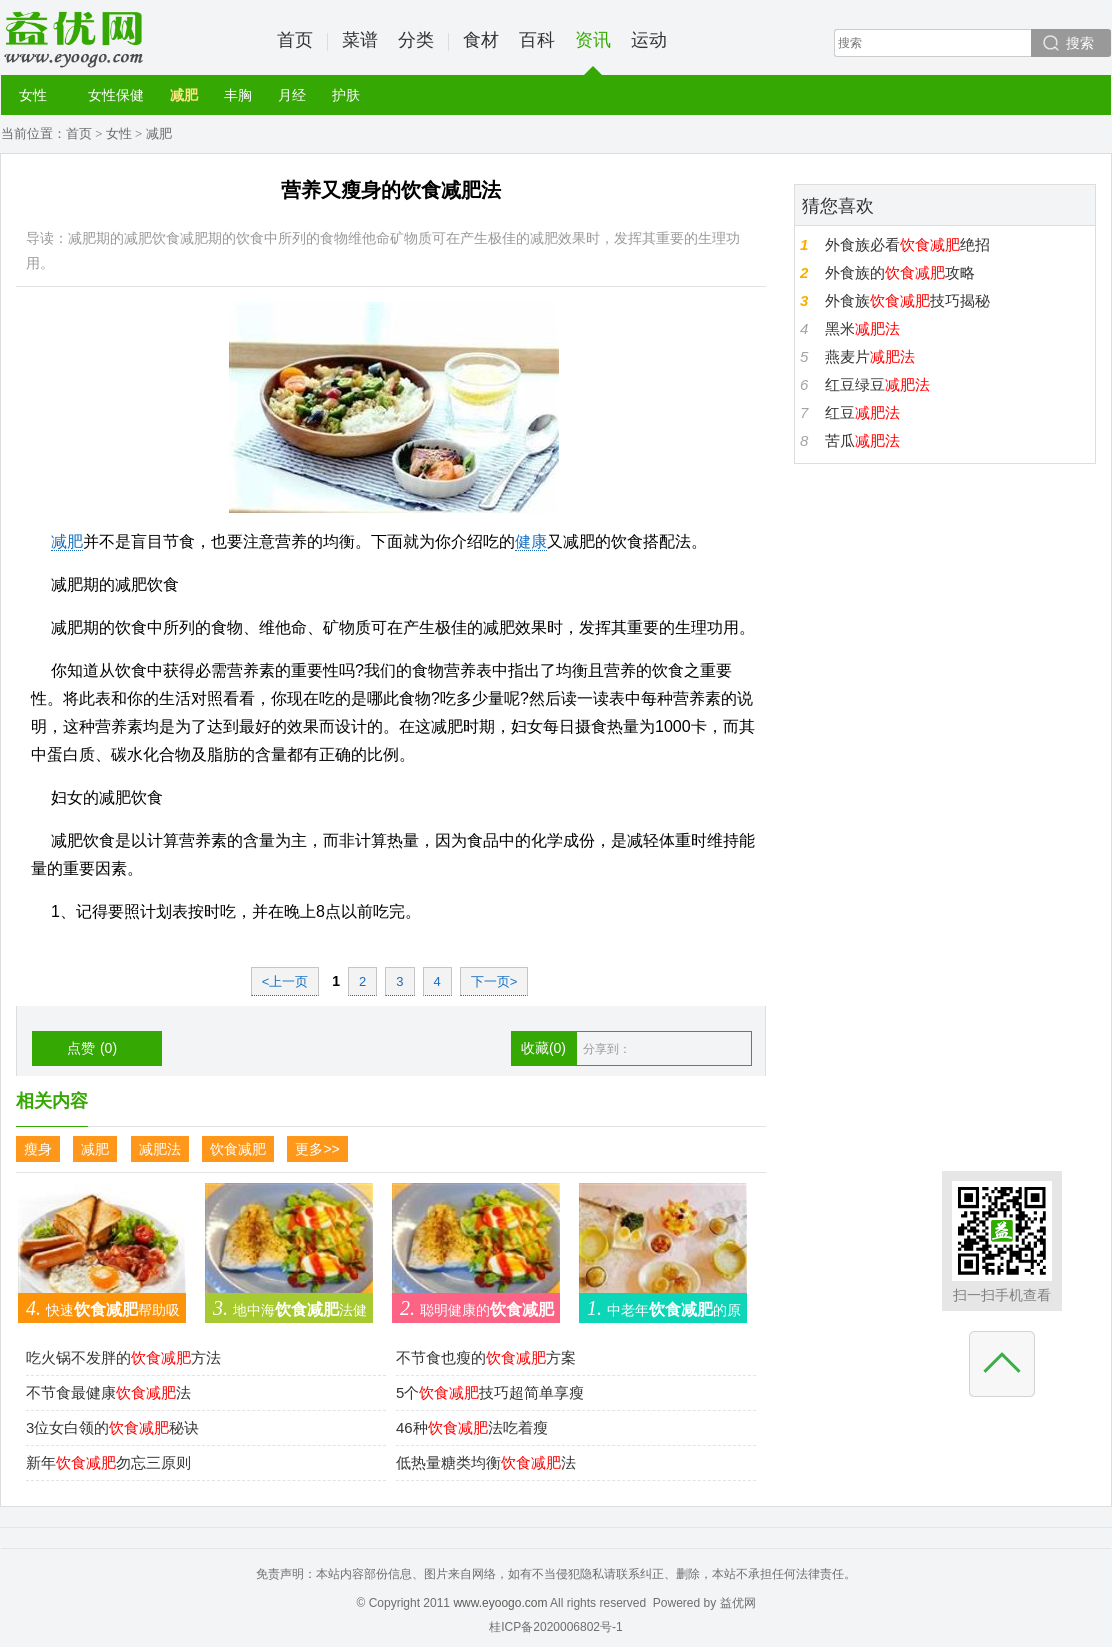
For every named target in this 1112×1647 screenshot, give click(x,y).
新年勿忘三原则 (108, 1462)
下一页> (494, 981)
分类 (416, 40)
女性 (33, 95)
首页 (295, 40)
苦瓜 (862, 440)
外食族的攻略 (900, 272)
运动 (649, 40)
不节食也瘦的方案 (486, 1357)
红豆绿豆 (877, 384)
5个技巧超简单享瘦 (490, 1392)
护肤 (346, 95)
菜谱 (360, 40)
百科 (537, 40)
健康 (531, 541)
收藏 (543, 1048)
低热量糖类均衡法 (486, 1462)
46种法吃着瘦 (472, 1427)
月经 (292, 95)
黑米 (862, 328)
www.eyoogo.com (500, 1603)
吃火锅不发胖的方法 (123, 1357)
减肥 (184, 95)
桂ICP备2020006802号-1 (555, 1627)
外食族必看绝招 (907, 244)
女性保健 (116, 95)
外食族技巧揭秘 (907, 300)
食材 (481, 40)
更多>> (317, 1149)
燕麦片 (870, 356)
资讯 (593, 52)
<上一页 (285, 981)
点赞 (92, 1048)
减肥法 (160, 1149)
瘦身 (38, 1149)
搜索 (1080, 43)
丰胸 (238, 95)
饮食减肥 (238, 1149)
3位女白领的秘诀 (112, 1427)
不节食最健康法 (108, 1392)
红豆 (862, 412)
